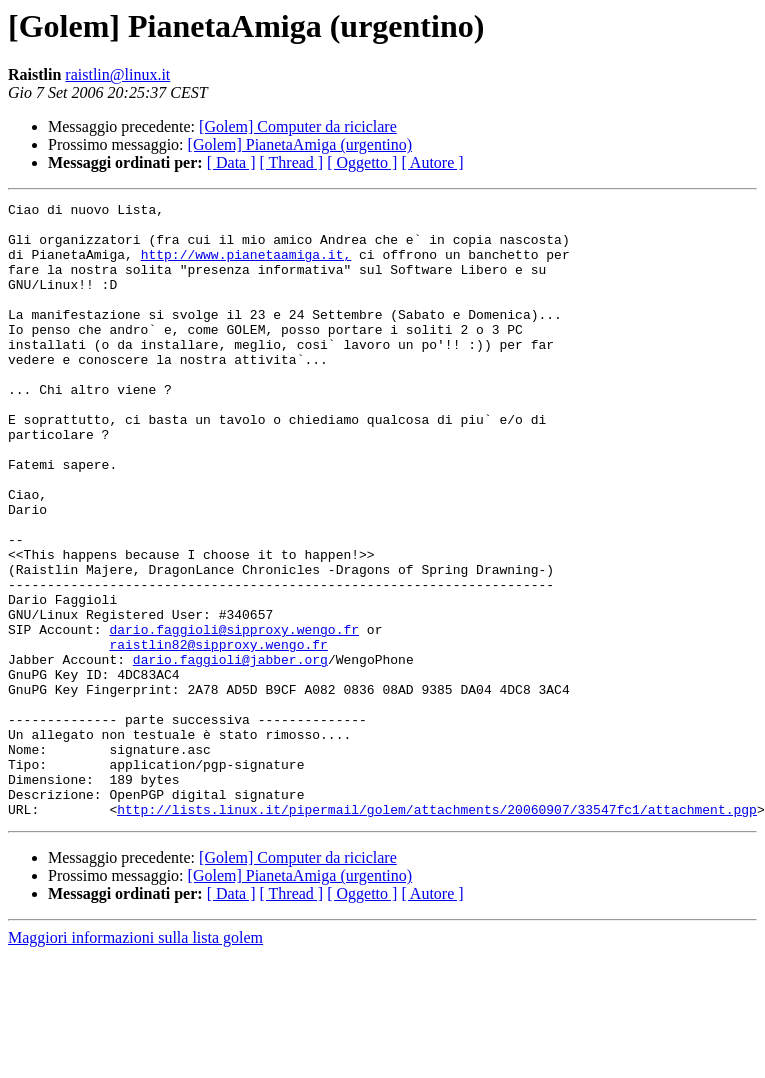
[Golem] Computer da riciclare (298, 126)
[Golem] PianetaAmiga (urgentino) (300, 144)
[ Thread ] (292, 162)
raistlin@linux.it (117, 74)
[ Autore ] (432, 162)
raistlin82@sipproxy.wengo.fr (218, 734)
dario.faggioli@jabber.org (230, 752)
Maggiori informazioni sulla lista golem (135, 1060)
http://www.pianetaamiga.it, (246, 266)
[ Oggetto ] (362, 162)
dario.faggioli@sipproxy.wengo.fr (234, 716)
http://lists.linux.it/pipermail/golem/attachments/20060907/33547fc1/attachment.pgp (437, 932)
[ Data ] (231, 162)
